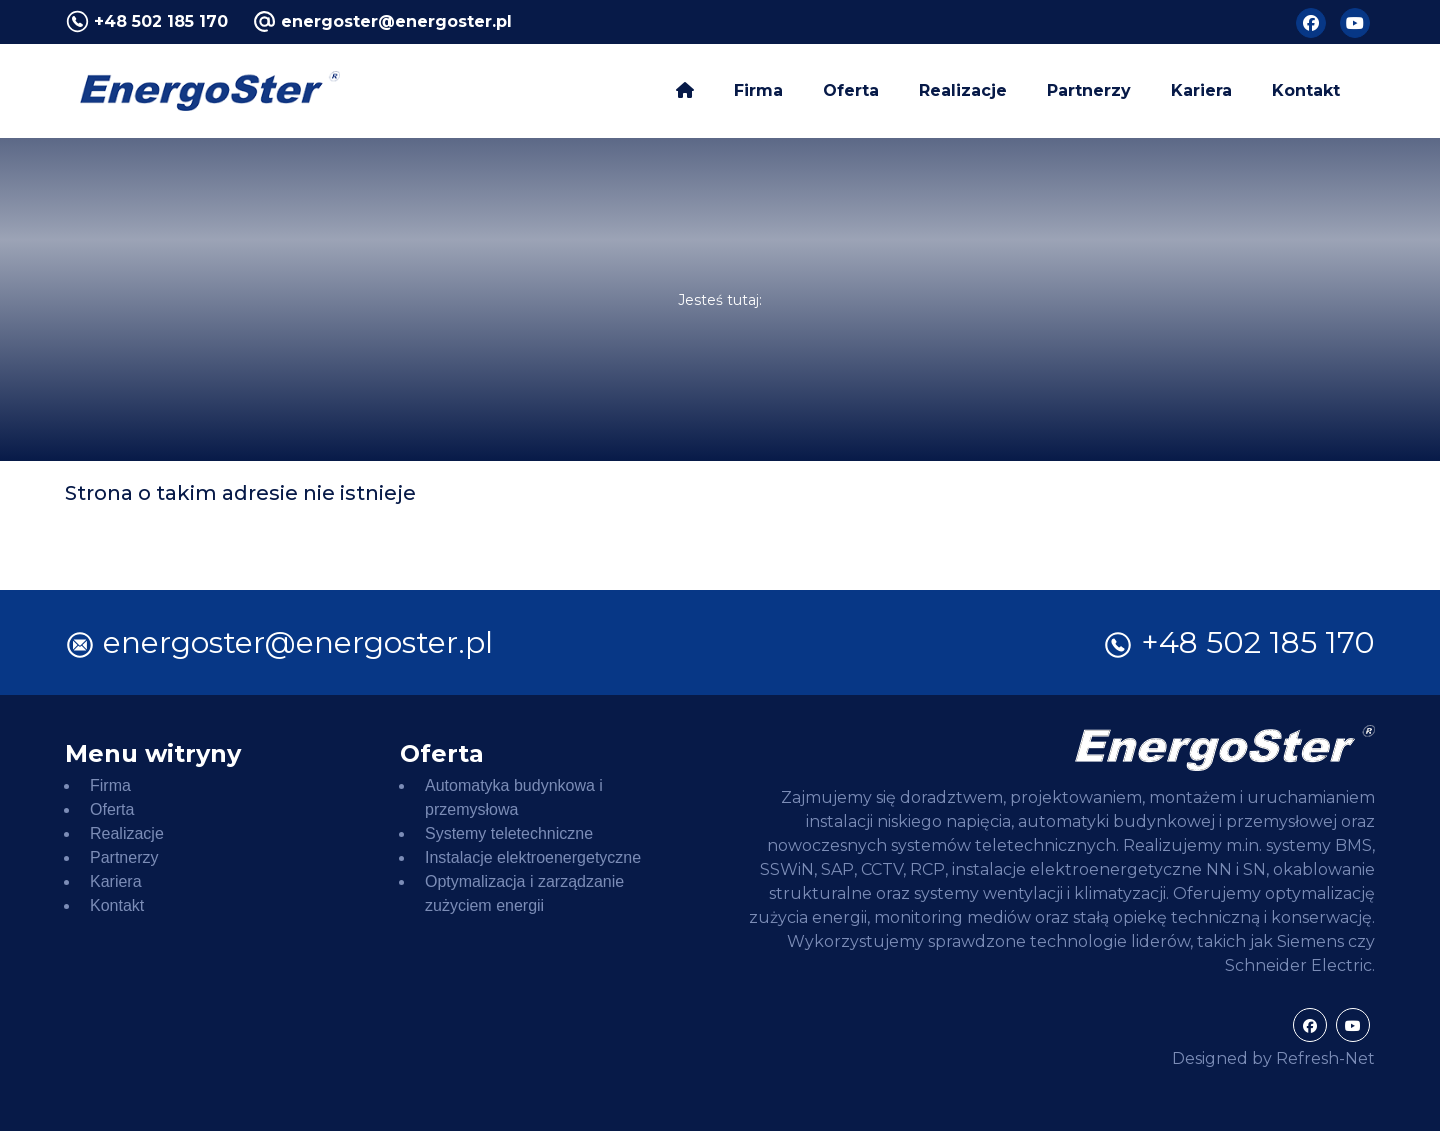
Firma (758, 90)
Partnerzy (1089, 90)
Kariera (1201, 90)
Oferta (851, 90)
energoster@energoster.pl (396, 21)
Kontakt (1306, 90)
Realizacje (963, 90)
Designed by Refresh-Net (1273, 1058)
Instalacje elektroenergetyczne (533, 857)
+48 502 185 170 (161, 21)
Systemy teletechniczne (509, 833)
